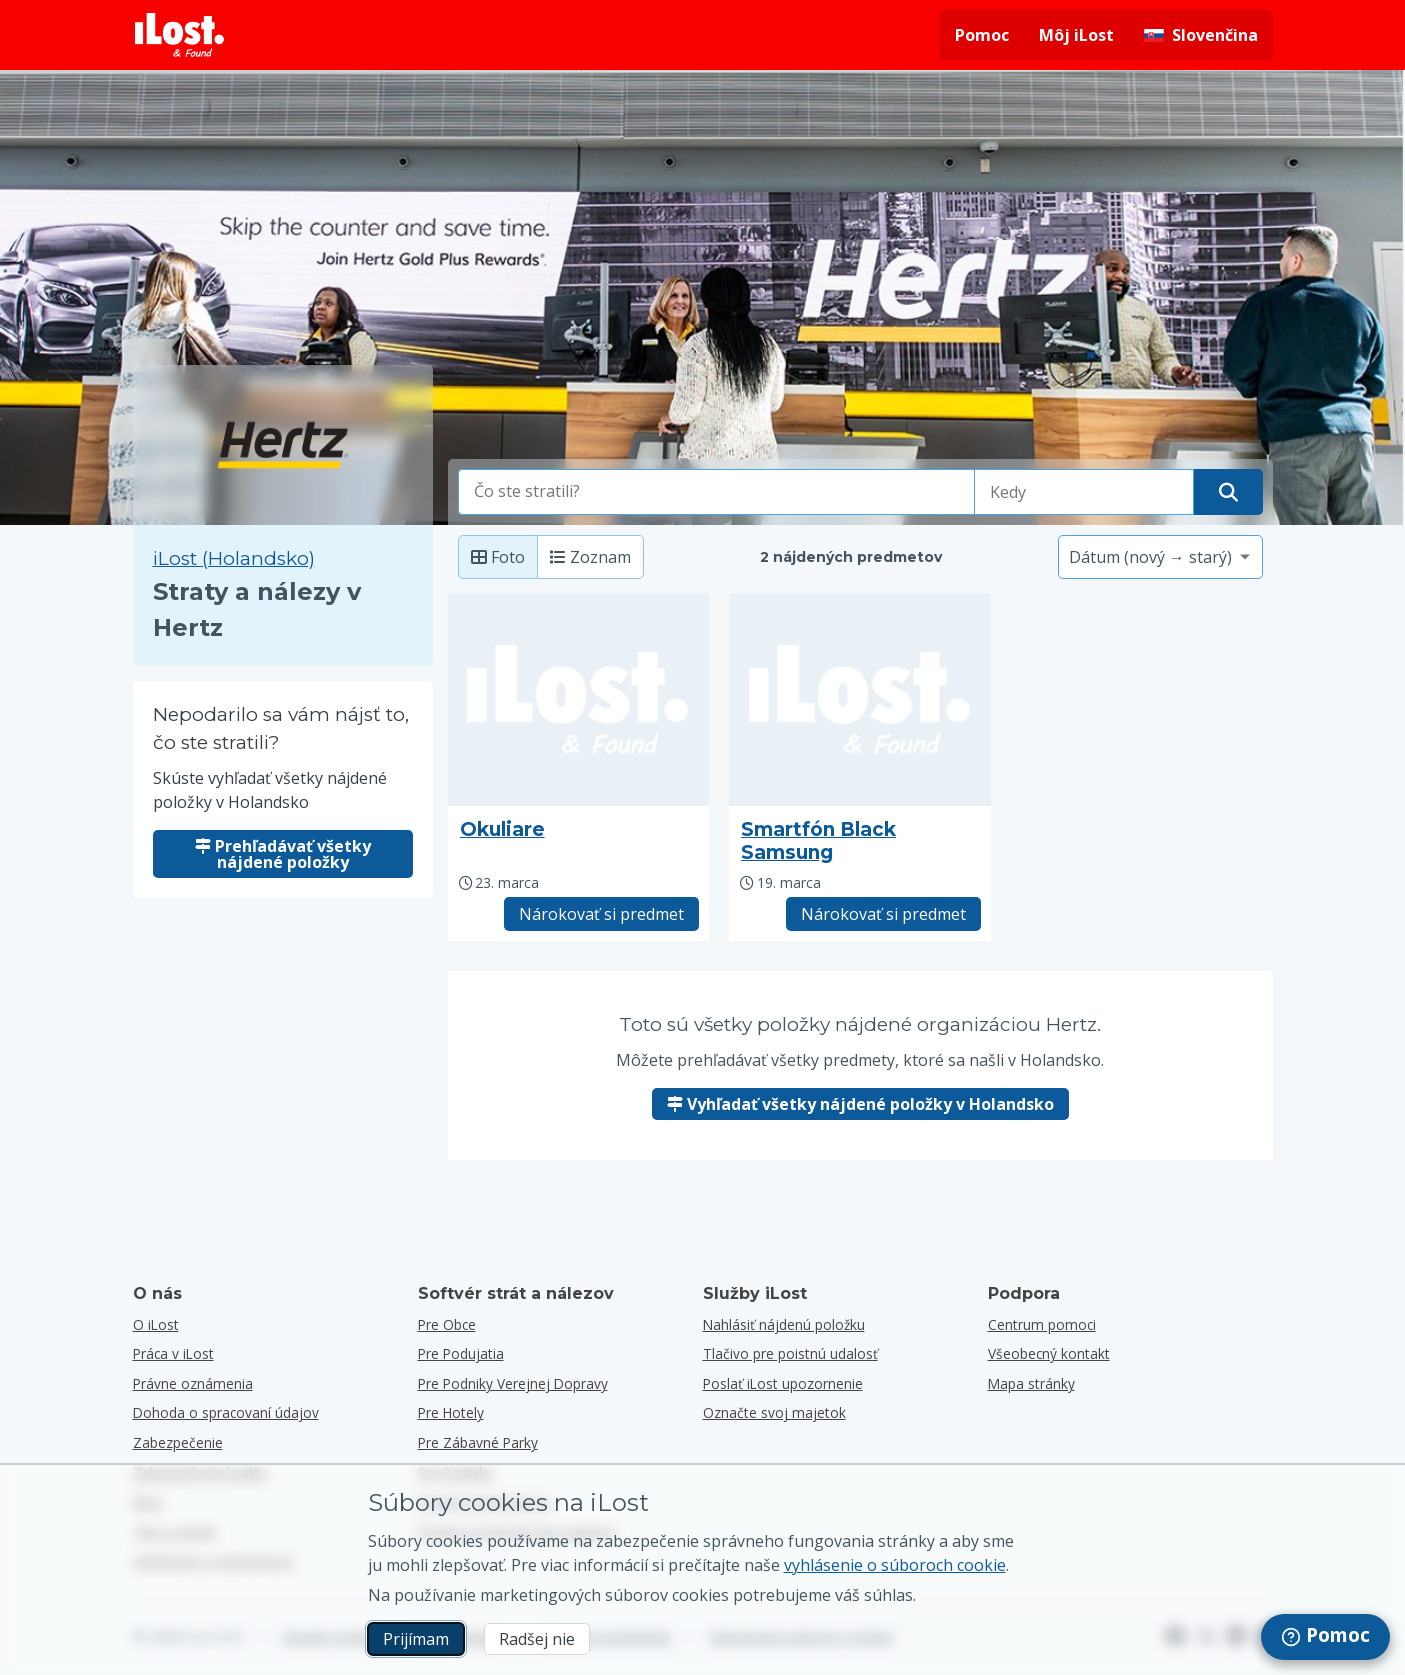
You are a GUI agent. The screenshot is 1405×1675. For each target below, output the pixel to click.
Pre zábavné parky (478, 1442)
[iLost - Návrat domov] (180, 35)
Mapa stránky (1031, 1383)
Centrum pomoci (1042, 1324)
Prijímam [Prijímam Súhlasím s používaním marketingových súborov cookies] (416, 1639)
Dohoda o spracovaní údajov (226, 1412)
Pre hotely (451, 1412)
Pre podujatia (461, 1353)
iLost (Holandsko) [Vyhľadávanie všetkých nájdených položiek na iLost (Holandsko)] (234, 558)
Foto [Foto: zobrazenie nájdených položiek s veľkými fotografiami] (498, 557)
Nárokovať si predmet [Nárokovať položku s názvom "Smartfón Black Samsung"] (883, 914)
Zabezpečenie (178, 1442)
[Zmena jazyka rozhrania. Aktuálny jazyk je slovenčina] (1201, 35)
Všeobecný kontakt (1049, 1353)
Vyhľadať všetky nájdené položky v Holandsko (860, 1104)
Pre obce (447, 1324)
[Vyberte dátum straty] (1084, 492)
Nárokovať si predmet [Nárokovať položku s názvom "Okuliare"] (601, 914)
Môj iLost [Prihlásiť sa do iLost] (1076, 35)
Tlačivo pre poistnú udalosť (790, 1353)
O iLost (156, 1324)
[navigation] (1325, 1637)
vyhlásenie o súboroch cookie (895, 1565)
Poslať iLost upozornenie (783, 1383)
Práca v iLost (173, 1353)
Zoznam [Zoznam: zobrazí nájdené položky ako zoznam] (590, 557)
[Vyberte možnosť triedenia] (1160, 557)
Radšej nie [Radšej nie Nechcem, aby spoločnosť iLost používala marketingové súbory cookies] (537, 1639)
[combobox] (717, 492)
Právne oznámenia (193, 1383)
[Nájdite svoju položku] (1228, 492)
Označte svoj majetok (774, 1412)
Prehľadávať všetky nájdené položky (283, 854)
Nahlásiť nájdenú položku (784, 1324)
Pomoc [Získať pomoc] (982, 35)
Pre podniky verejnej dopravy (513, 1383)
